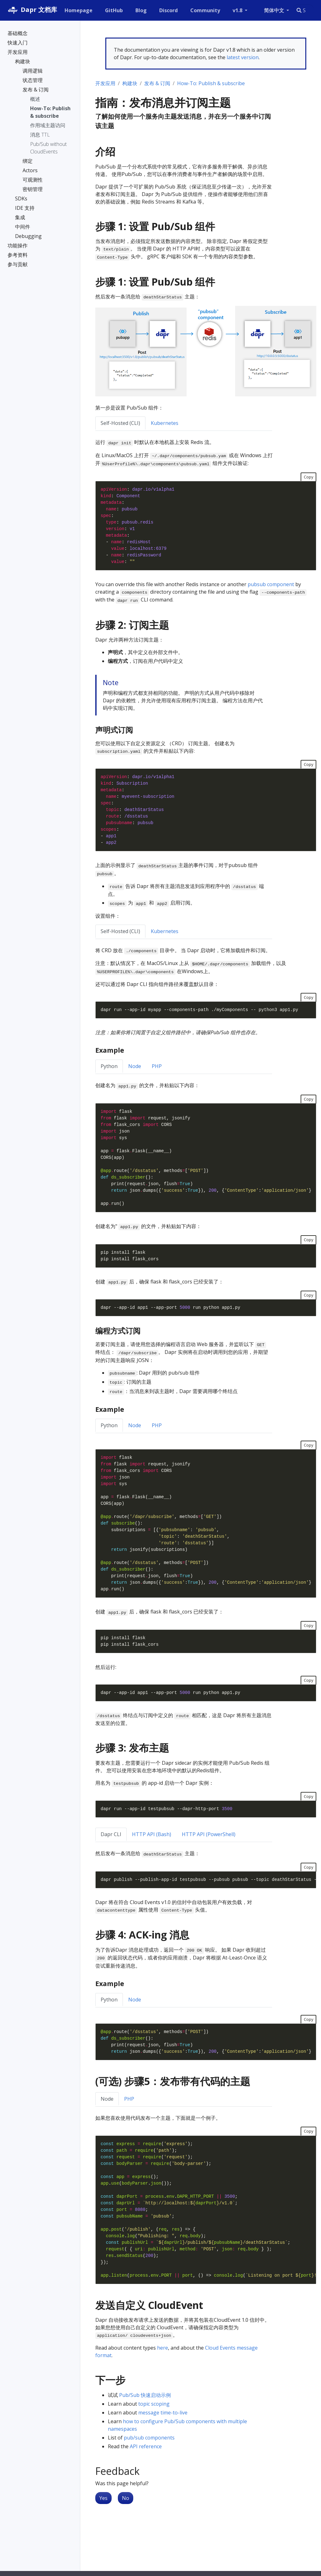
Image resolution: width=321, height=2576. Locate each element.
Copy (308, 477)
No (125, 2498)
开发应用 (105, 83)
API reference (146, 2446)
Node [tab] (134, 1066)
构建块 (129, 83)
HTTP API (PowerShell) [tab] (208, 1834)
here (162, 2347)
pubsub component (271, 584)
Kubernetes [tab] (164, 423)
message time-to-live (162, 2412)
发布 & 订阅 (157, 83)
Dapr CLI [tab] (111, 1834)
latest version (243, 57)
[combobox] (303, 10)
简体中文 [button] (274, 10)
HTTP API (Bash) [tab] (151, 1834)
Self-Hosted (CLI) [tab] (120, 423)
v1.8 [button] (238, 10)
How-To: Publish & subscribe (211, 83)
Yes (103, 2498)
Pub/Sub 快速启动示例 (145, 2395)
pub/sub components (149, 2437)
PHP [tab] (157, 1066)
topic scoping (154, 2403)
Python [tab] (109, 1066)
